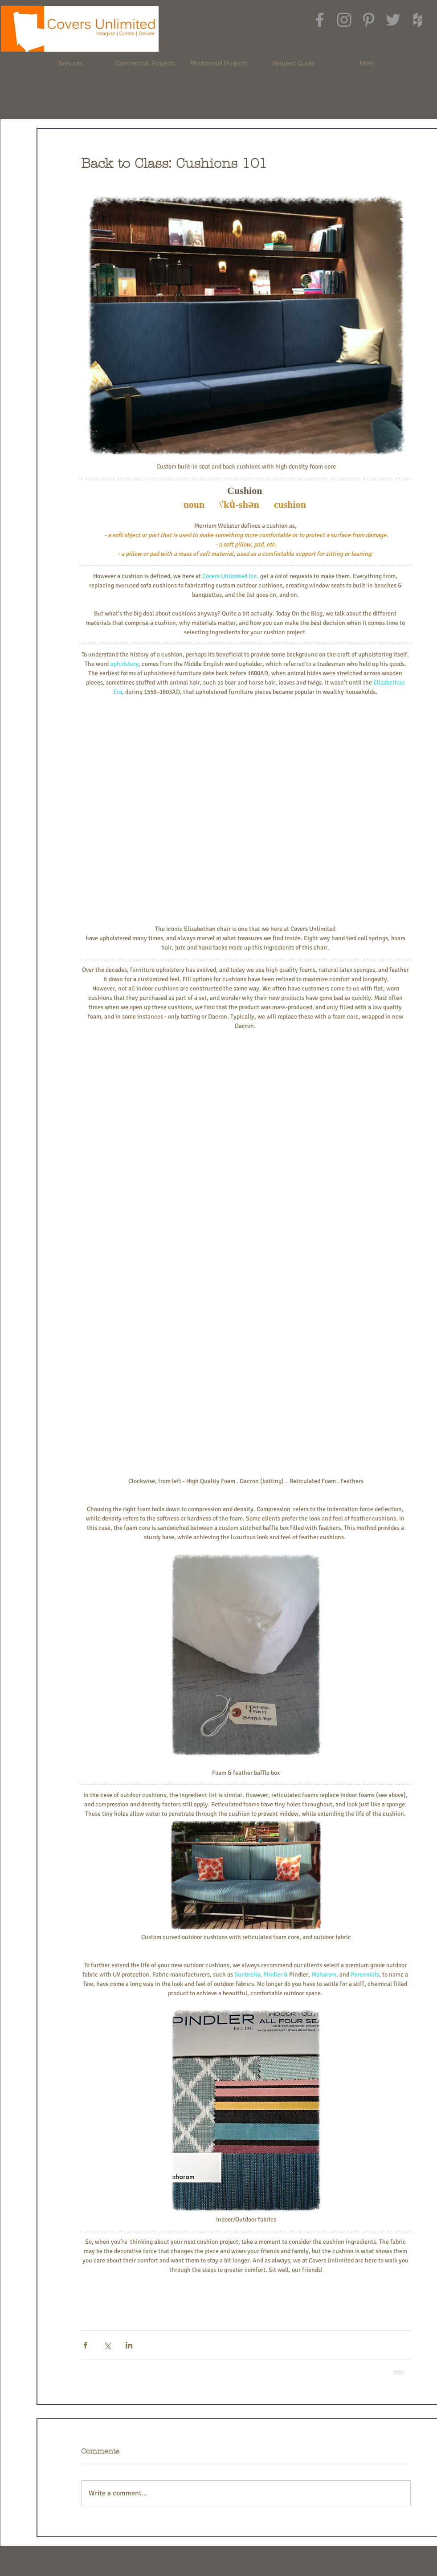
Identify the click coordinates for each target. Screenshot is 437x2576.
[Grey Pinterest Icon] (368, 19)
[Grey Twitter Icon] (393, 19)
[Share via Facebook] (85, 2345)
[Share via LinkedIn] (129, 2345)
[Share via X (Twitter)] (107, 2345)
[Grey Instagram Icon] (344, 19)
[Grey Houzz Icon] (417, 19)
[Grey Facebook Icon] (319, 19)
